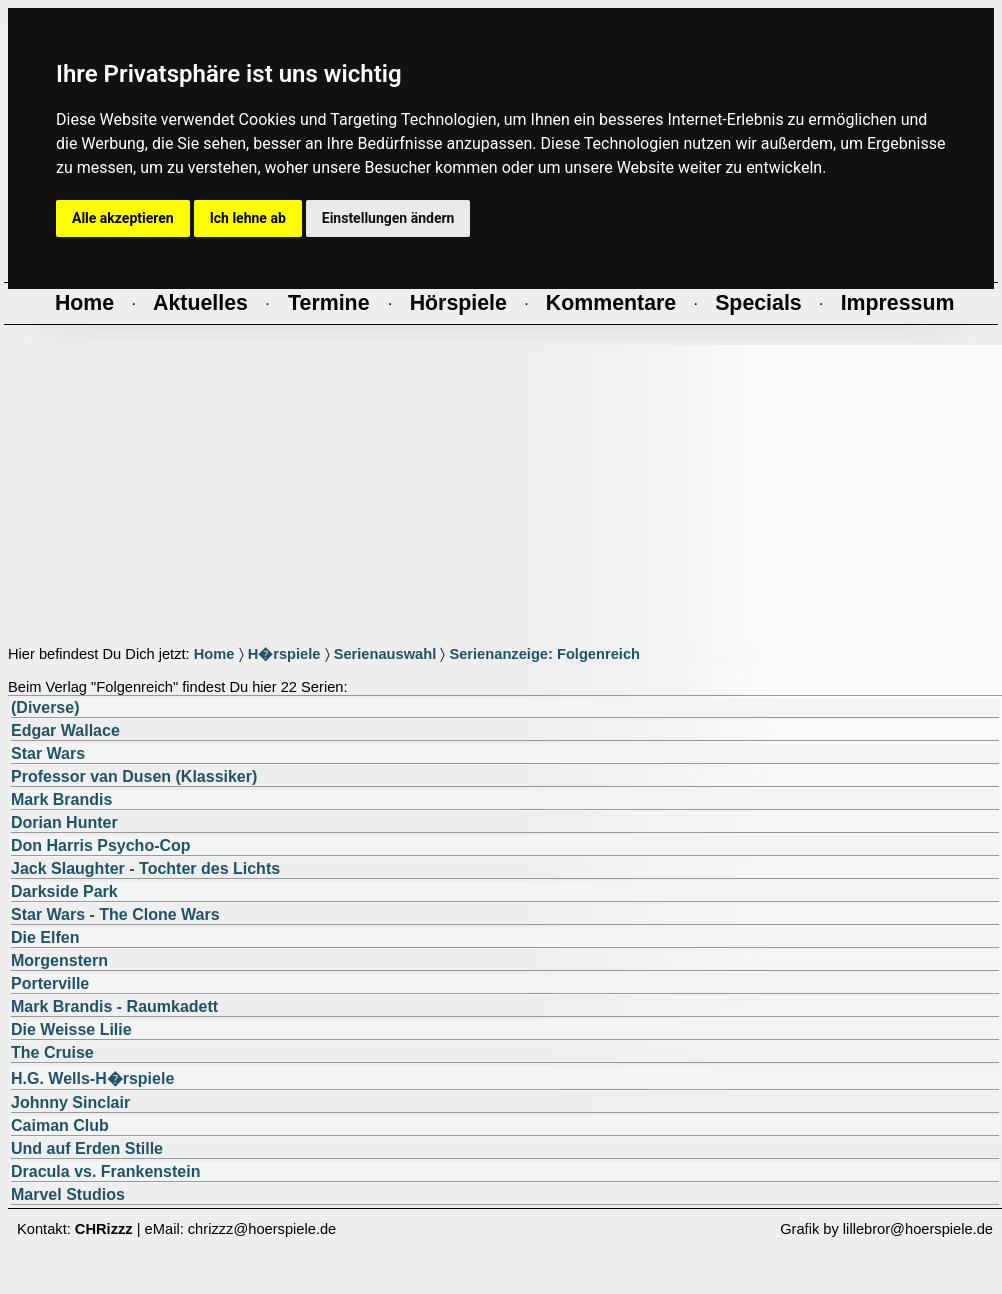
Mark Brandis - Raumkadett (114, 1006)
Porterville (50, 983)
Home (214, 654)
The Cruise (52, 1052)
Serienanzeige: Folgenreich (544, 654)
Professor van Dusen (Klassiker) (134, 776)
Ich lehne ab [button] (248, 218)
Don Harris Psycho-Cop (101, 845)
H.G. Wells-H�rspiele (92, 1078)
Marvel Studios (68, 1194)
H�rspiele (284, 654)
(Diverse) (45, 707)
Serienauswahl (385, 654)
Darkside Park (64, 891)
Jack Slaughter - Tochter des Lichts (145, 868)
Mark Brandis (61, 799)
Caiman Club (60, 1125)
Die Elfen (45, 937)
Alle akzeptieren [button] (123, 218)
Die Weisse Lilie (71, 1029)
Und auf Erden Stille (87, 1148)
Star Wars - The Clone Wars (115, 914)
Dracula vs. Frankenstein (105, 1171)
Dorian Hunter (64, 822)
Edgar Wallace (65, 730)
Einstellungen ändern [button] (388, 218)
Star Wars (48, 753)
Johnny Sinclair (70, 1102)
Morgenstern (59, 960)
